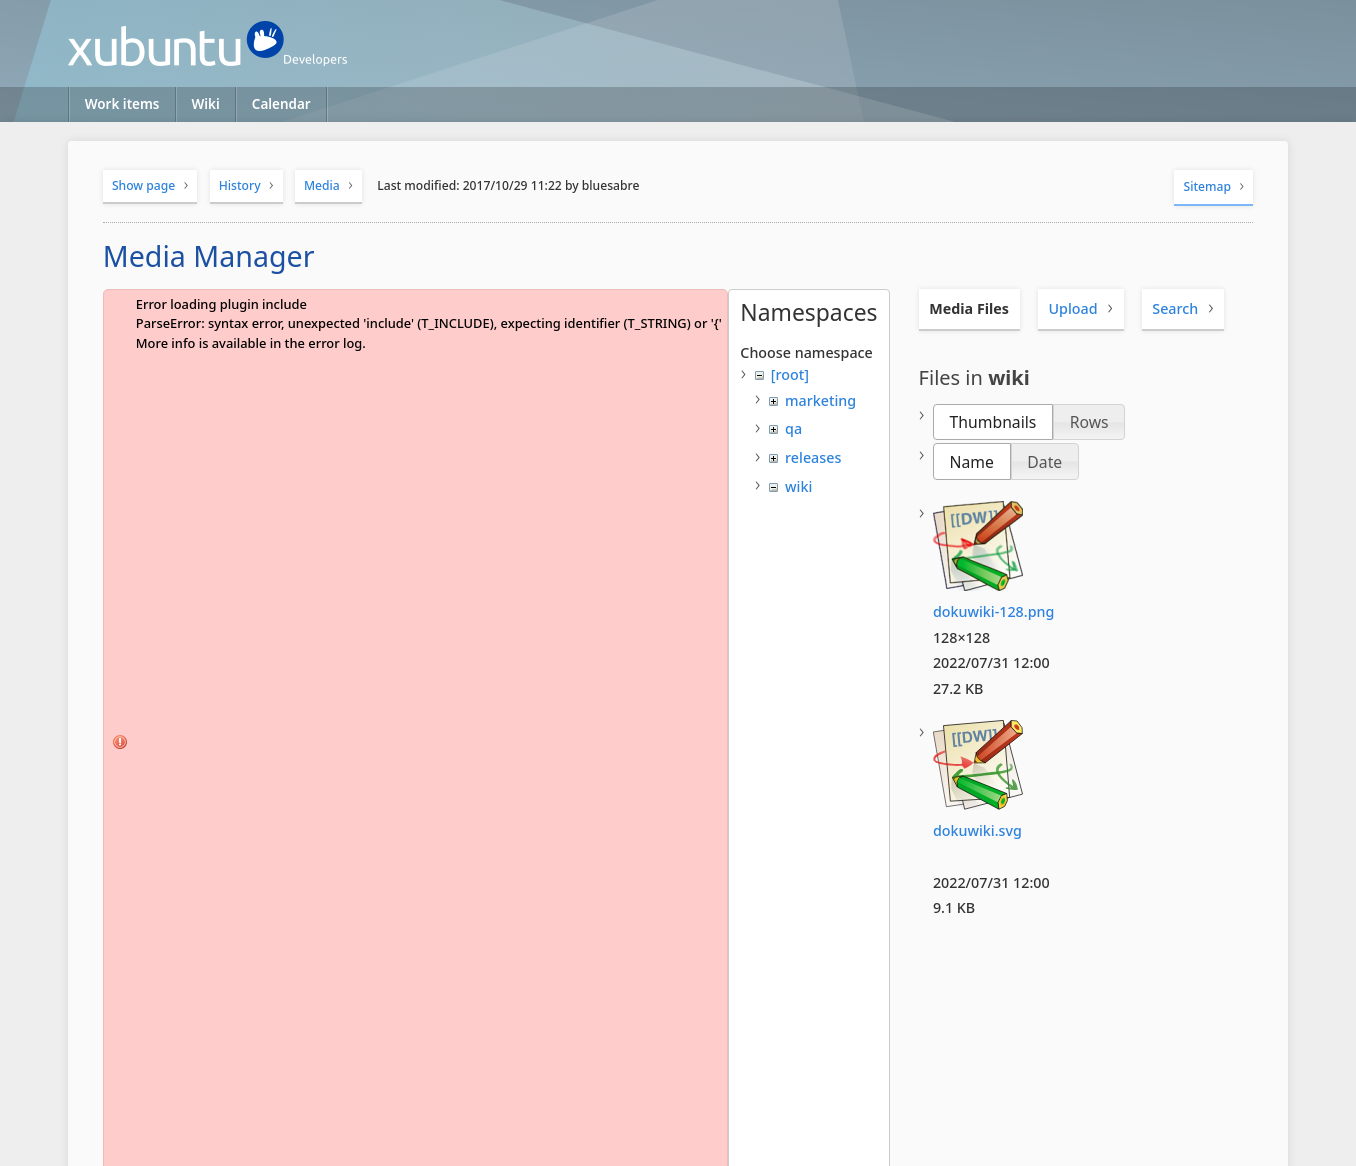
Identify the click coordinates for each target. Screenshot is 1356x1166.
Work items (122, 104)
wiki (798, 486)
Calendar (281, 104)
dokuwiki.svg (977, 830)
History (240, 185)
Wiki (206, 104)
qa (793, 428)
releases (813, 457)
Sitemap (1208, 186)
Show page (143, 185)
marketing (820, 400)
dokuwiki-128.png (994, 611)
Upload (1072, 308)
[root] (790, 374)
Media (322, 185)
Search (1175, 308)
